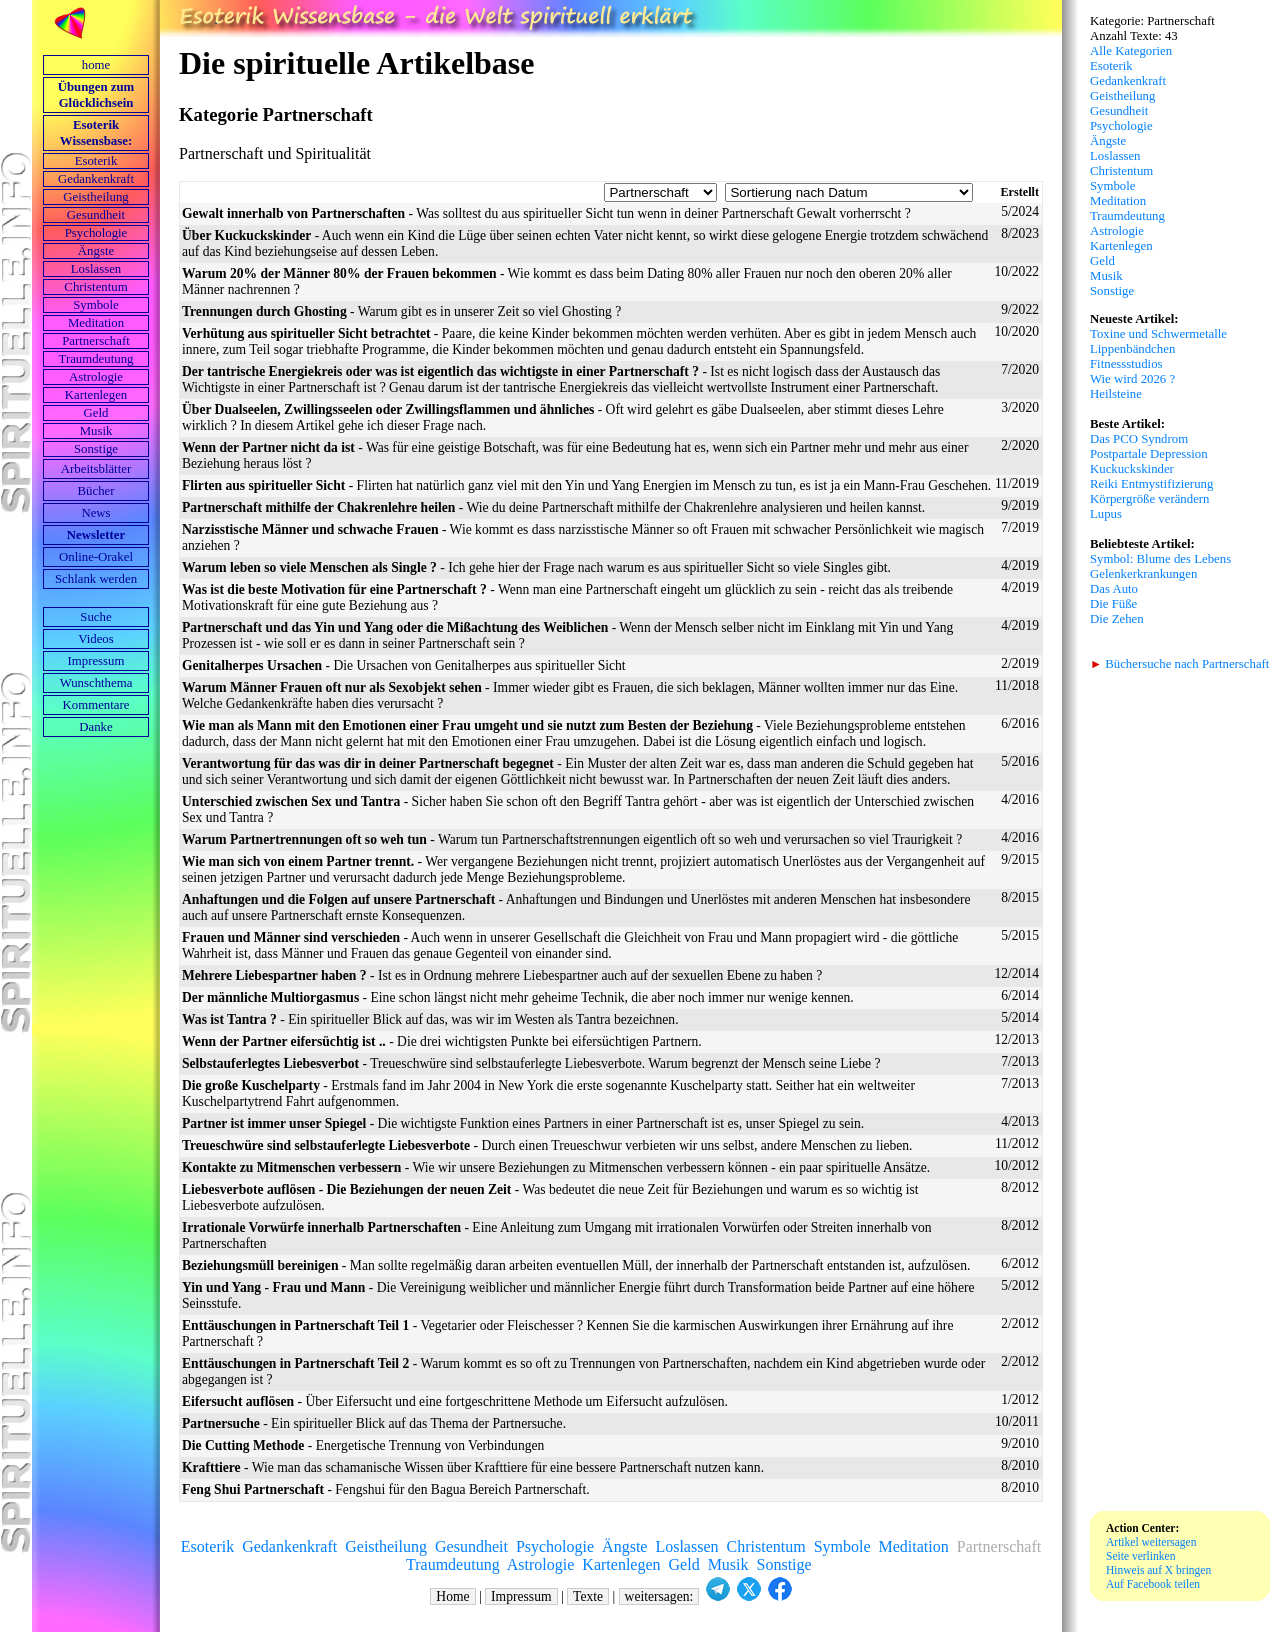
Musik (96, 431)
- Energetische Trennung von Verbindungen (363, 1445)
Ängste (96, 251)
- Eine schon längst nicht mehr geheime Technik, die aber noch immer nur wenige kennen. (518, 997)
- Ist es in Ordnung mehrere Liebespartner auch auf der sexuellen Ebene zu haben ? (502, 975)
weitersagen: (659, 1596)
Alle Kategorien (1131, 51)
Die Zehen (1117, 619)
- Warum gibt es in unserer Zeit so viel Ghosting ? (401, 311)
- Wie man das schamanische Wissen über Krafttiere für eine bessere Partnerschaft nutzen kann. (473, 1467)
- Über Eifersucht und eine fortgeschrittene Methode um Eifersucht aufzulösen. (455, 1401)
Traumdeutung (96, 359)
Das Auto (1114, 589)
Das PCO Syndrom (1139, 439)
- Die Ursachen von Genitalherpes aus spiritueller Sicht (404, 665)
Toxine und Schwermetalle (1158, 334)
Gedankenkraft (96, 179)
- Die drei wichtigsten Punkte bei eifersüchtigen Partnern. (442, 1041)
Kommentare (96, 705)
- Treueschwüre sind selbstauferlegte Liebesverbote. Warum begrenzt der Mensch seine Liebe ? (531, 1063)
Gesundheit (96, 215)
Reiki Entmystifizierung (1151, 484)
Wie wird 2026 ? (1132, 379)
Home (452, 1596)
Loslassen (96, 269)
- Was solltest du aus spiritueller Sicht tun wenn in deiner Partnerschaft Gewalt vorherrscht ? (546, 213)
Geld (96, 413)
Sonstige (96, 449)
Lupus (1106, 514)
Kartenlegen (96, 395)
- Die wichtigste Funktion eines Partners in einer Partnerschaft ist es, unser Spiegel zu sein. (523, 1123)
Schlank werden (96, 579)
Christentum (95, 287)
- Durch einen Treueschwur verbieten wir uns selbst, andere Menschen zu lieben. (547, 1145)
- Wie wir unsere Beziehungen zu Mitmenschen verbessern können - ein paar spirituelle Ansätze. (556, 1167)
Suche (95, 617)
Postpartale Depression (1149, 454)
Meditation (96, 323)
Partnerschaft (96, 341)
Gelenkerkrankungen (1143, 574)
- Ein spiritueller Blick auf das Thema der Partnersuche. (374, 1423)
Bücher (96, 491)
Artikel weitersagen (1151, 1542)
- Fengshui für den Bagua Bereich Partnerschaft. (386, 1489)
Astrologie (96, 377)
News (95, 513)
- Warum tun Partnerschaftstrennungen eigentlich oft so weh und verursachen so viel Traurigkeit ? (572, 839)
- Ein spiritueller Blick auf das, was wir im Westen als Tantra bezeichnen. (430, 1019)
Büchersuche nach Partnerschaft (1179, 664)
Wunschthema (96, 683)
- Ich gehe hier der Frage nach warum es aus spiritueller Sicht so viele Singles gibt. (536, 567)
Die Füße (1113, 604)
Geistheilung (95, 197)
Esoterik (96, 161)
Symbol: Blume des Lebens (1160, 559)
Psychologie (96, 233)
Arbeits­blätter (96, 469)
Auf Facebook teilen (1153, 1584)
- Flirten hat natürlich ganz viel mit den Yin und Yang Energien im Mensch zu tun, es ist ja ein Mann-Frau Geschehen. (586, 485)
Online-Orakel (96, 557)
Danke (95, 727)
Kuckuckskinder (1132, 469)
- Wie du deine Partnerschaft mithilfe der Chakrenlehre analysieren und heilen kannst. (553, 507)
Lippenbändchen (1132, 349)
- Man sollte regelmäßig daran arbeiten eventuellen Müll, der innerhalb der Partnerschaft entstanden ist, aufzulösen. (576, 1265)
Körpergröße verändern (1150, 499)
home (96, 65)
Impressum (96, 661)
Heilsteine (1116, 394)
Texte (588, 1596)
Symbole (96, 305)
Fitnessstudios (1126, 364)
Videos (96, 639)
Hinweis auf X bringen (1158, 1570)
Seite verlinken (1140, 1556)
